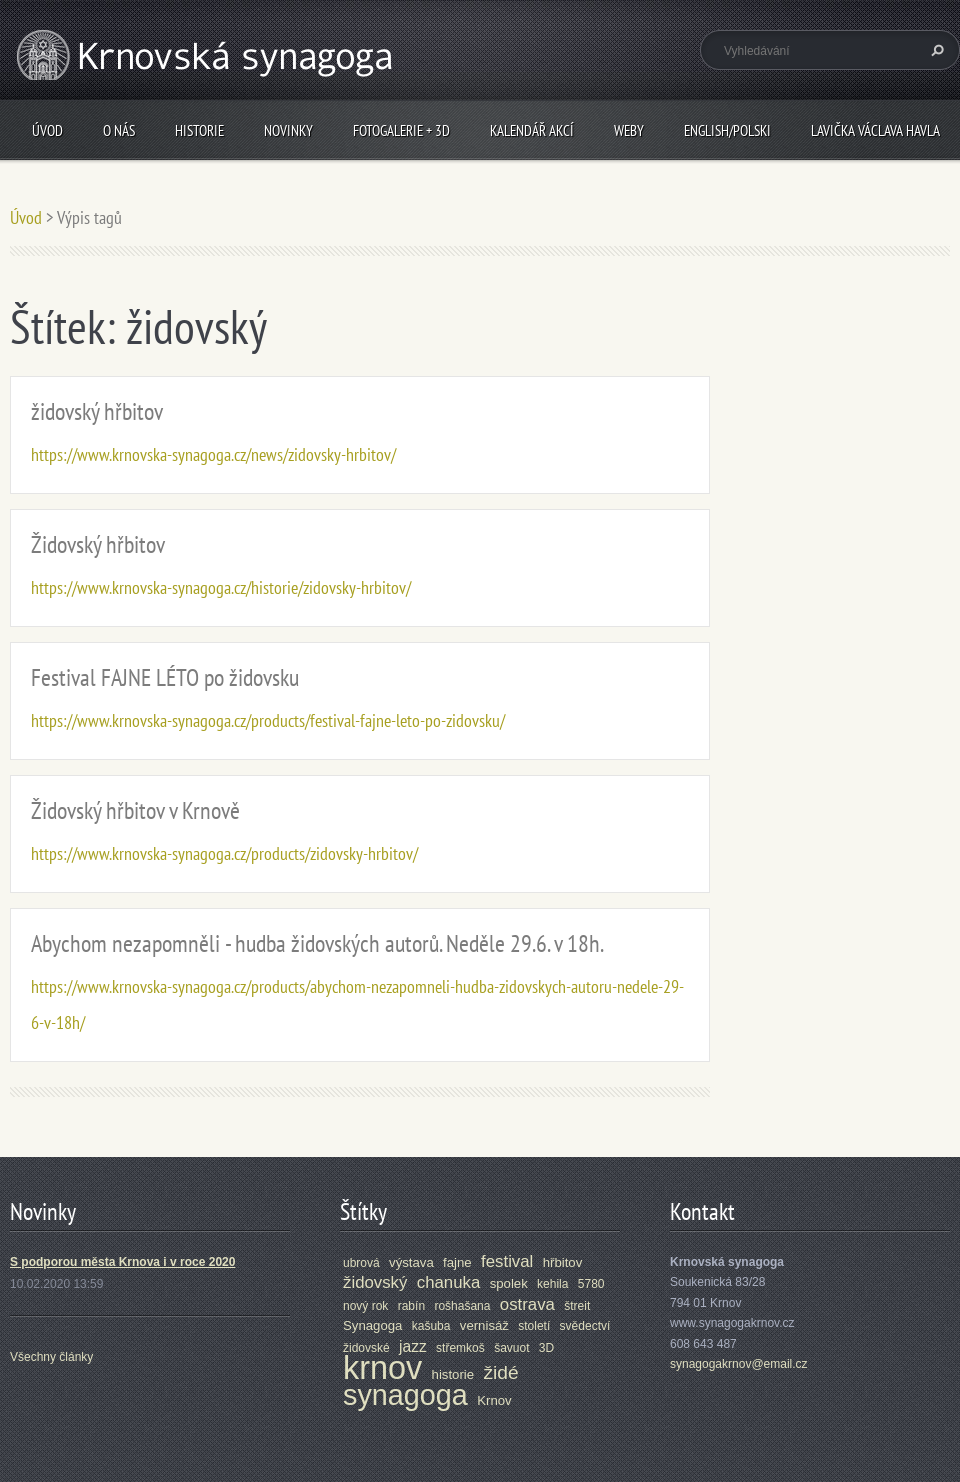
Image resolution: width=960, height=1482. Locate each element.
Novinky (288, 130)
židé (500, 1372)
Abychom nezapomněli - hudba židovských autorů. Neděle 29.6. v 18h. (317, 943)
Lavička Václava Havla (875, 130)
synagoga (405, 1395)
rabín (411, 1306)
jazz (413, 1346)
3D (546, 1348)
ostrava (527, 1304)
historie (453, 1374)
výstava (411, 1262)
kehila (552, 1284)
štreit (577, 1306)
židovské (366, 1348)
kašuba (431, 1326)
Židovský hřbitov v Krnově (135, 810)
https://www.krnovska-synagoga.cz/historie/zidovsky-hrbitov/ (221, 587)
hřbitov (563, 1262)
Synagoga (372, 1325)
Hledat (935, 50)
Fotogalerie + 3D (401, 130)
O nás (119, 130)
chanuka (449, 1282)
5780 (591, 1284)
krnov (382, 1368)
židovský (375, 1282)
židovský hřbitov (97, 411)
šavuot (511, 1348)
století (534, 1326)
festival (507, 1261)
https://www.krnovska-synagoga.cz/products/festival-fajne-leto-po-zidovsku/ (268, 720)
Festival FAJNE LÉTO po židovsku (165, 677)
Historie (199, 130)
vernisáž (484, 1325)
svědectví (585, 1326)
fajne (457, 1262)
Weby (629, 130)
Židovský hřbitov (98, 544)
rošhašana (462, 1306)
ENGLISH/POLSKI (727, 130)
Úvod (47, 130)
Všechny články (51, 1357)
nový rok (365, 1306)
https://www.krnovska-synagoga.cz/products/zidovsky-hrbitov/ (224, 853)
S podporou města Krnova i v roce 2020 (122, 1262)
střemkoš (460, 1348)
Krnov (494, 1400)
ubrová (361, 1263)
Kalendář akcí (532, 130)
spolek (509, 1283)
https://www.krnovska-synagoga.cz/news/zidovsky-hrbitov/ (213, 454)
